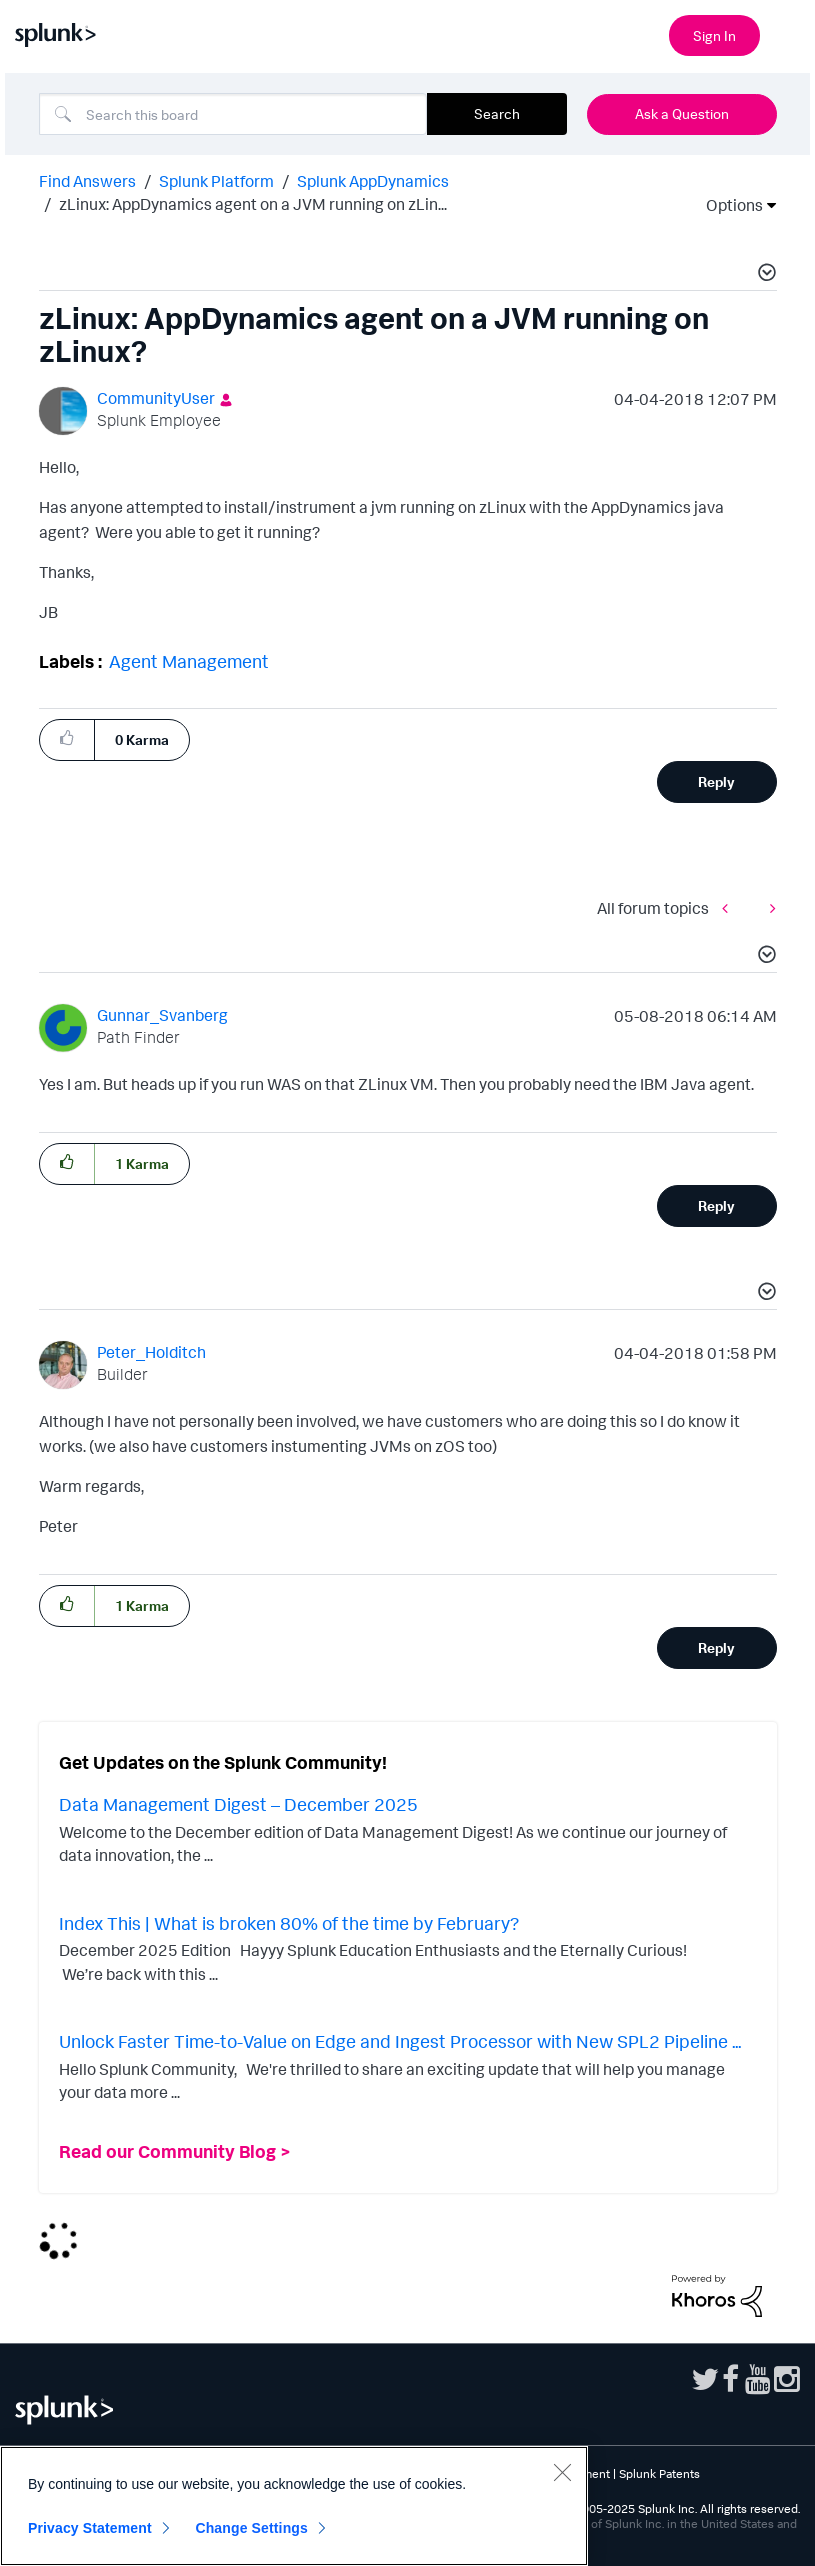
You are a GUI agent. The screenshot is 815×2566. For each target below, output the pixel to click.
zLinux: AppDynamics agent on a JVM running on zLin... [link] (253, 204)
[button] (764, 275)
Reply (716, 781)
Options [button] (728, 205)
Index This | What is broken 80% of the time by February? (289, 1923)
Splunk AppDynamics (373, 181)
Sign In (714, 35)
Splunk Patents (659, 2473)
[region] (294, 2506)
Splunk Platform (216, 181)
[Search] (233, 114)
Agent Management (189, 661)
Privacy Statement (90, 2528)
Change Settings (251, 2528)
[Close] (562, 2472)
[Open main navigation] (788, 33)
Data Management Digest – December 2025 (238, 1804)
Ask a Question (682, 113)
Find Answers (87, 181)
